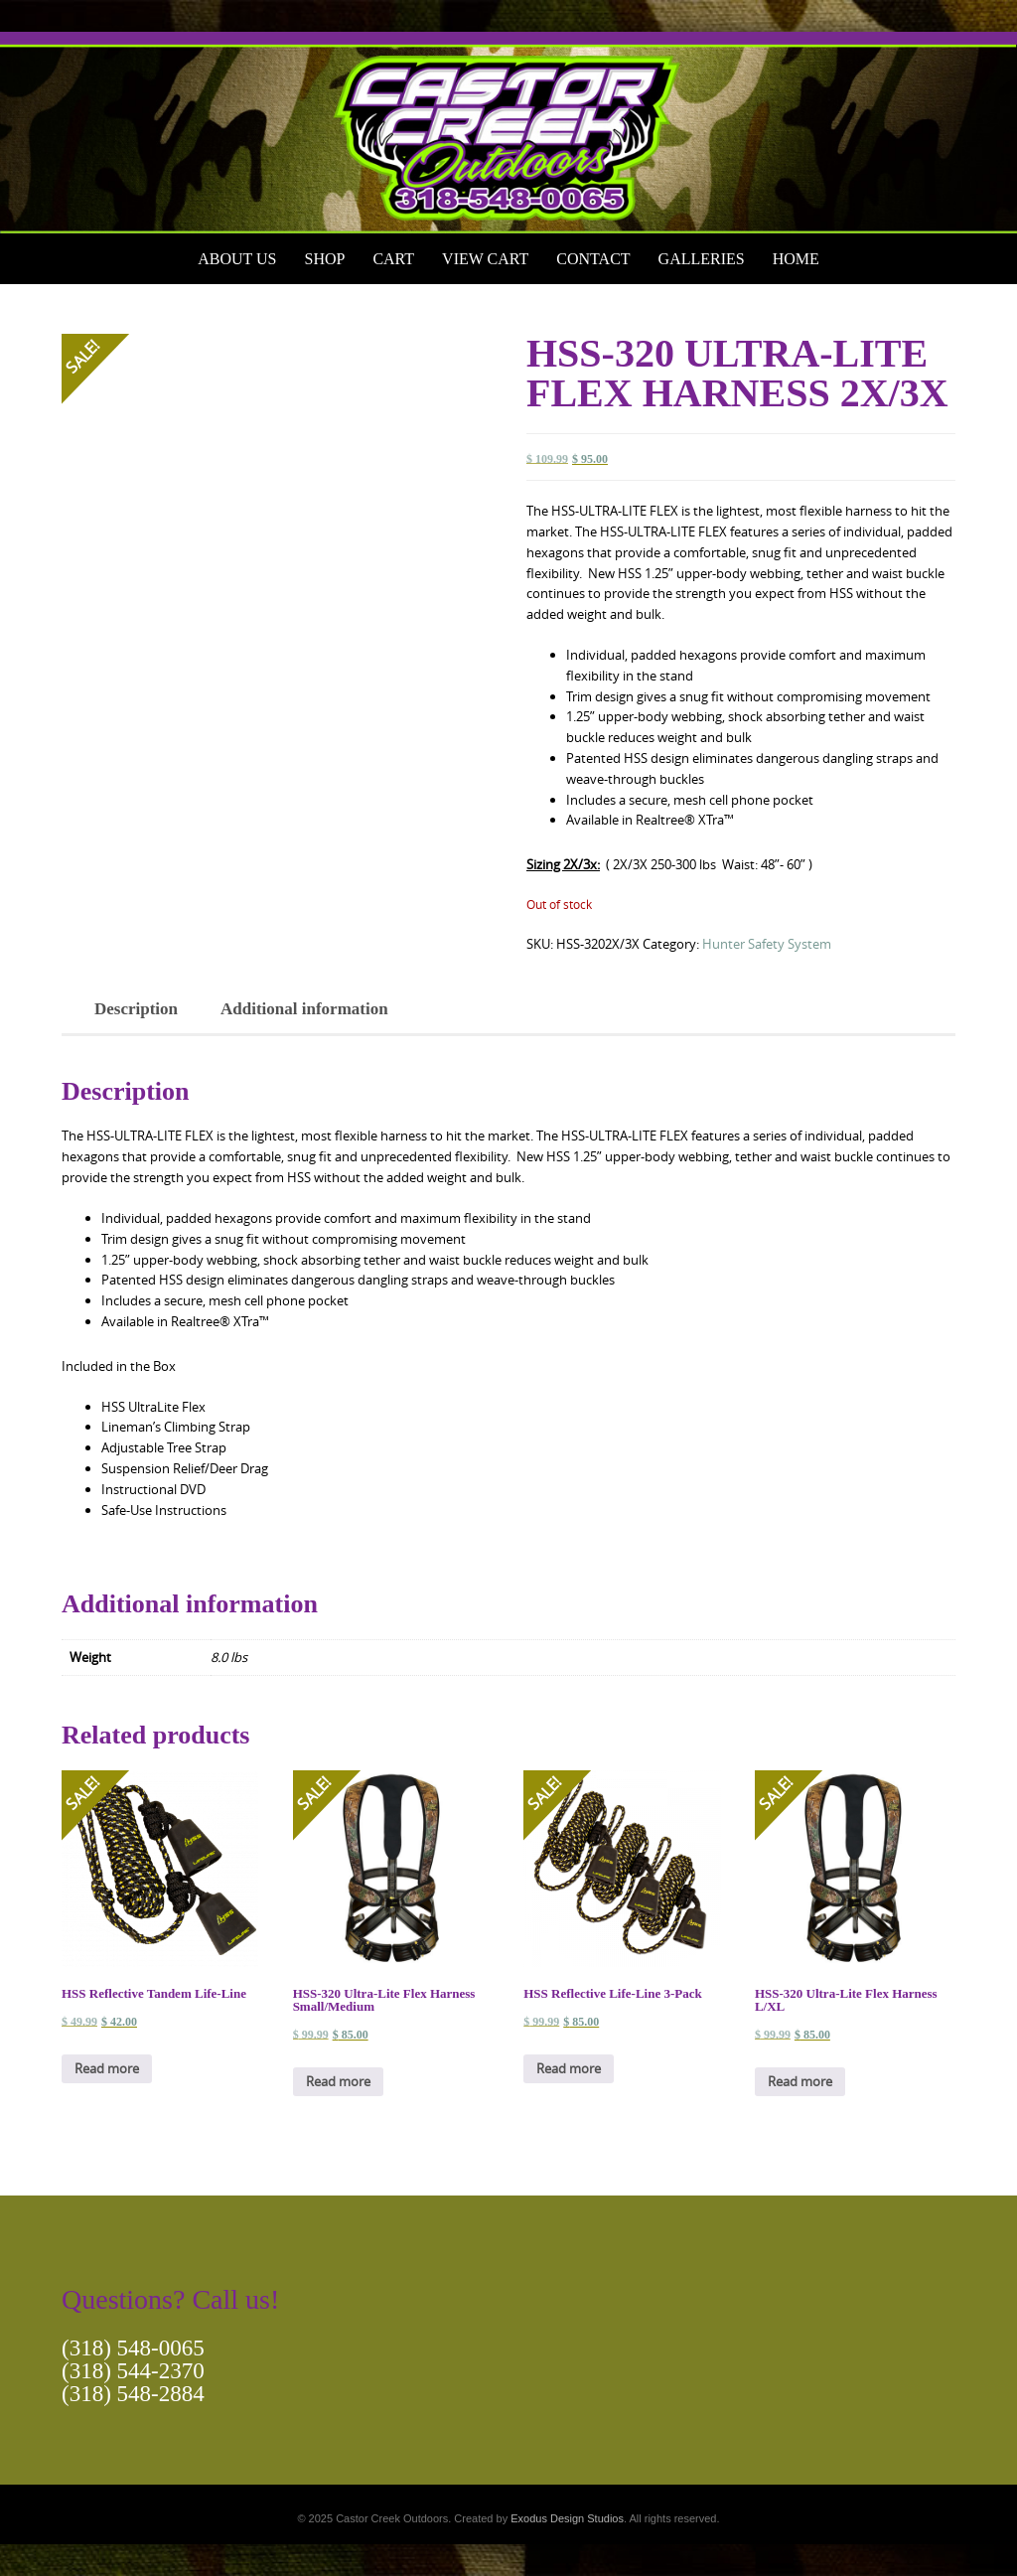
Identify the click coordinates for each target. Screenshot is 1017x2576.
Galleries (701, 258)
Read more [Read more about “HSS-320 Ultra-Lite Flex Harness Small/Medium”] (338, 2081)
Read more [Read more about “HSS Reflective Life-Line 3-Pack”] (568, 2068)
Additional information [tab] (304, 1008)
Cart (393, 258)
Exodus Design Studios (567, 2518)
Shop (324, 258)
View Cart (485, 258)
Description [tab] (136, 1008)
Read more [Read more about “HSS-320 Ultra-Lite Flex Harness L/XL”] (800, 2081)
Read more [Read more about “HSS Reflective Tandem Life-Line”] (106, 2068)
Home (796, 258)
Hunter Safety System (766, 944)
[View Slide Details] (508, 132)
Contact (593, 258)
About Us (237, 258)
